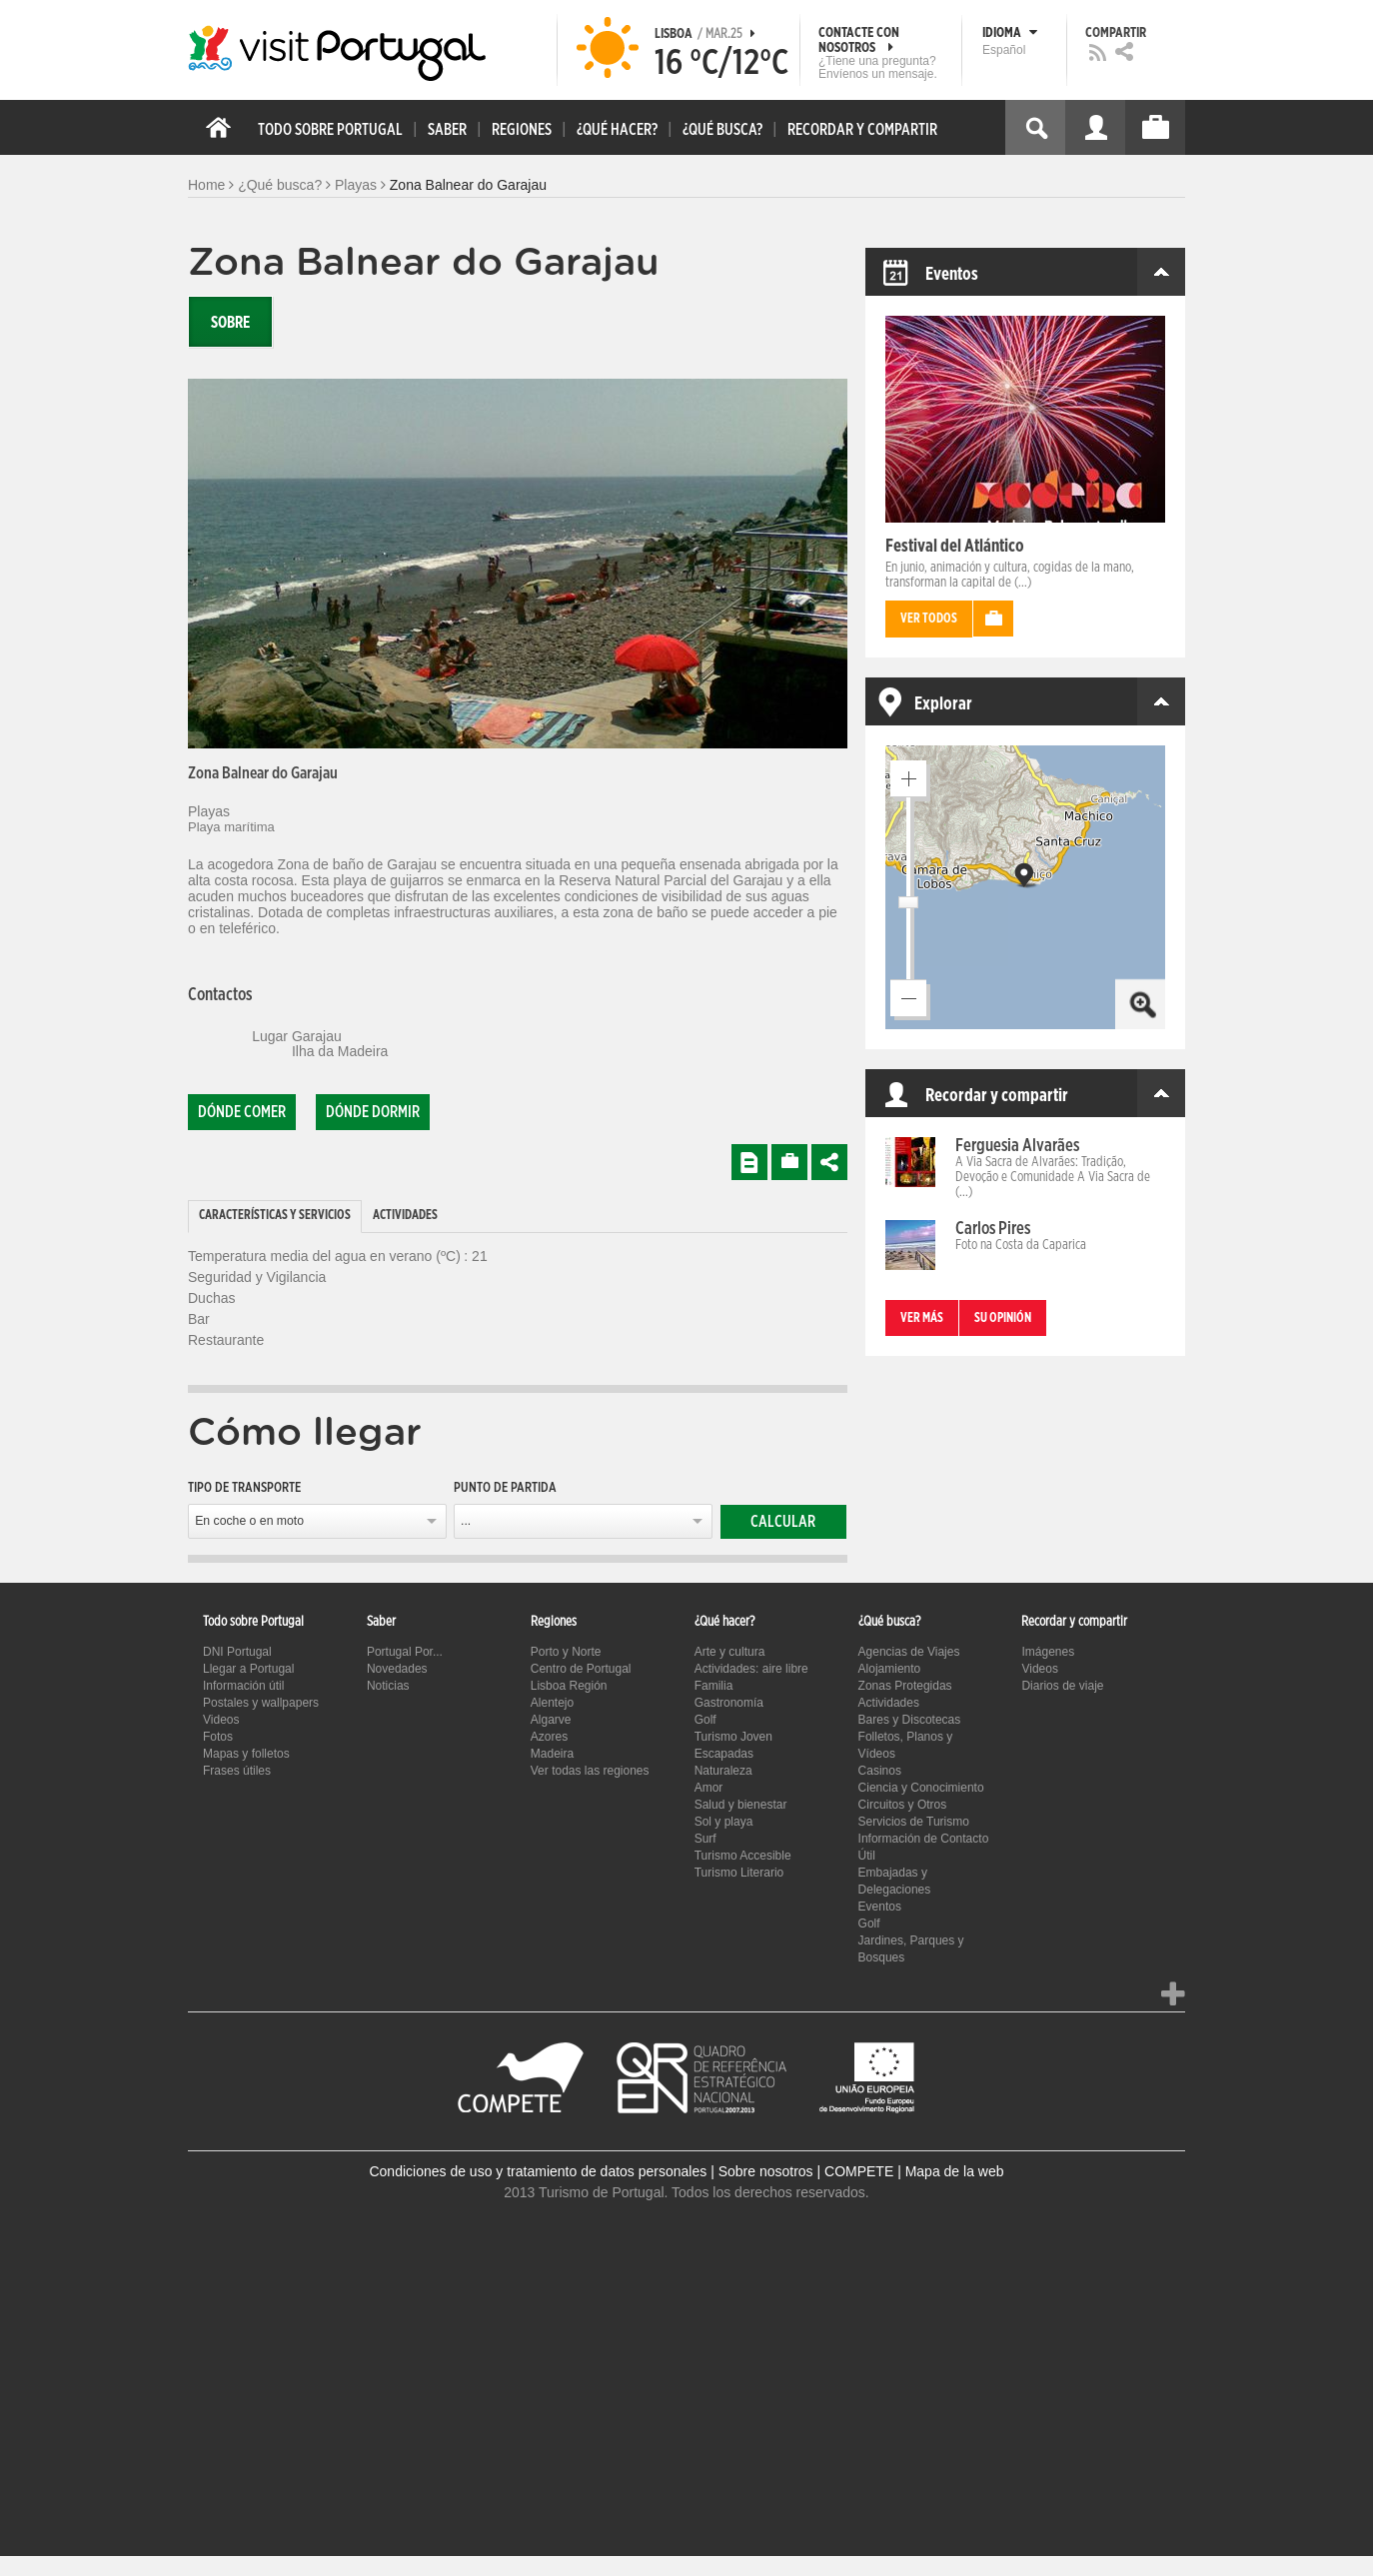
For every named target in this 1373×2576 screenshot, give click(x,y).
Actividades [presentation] (405, 1215)
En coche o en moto (249, 1521)
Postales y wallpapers (261, 1703)
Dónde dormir (373, 1112)
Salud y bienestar (740, 1805)
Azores (549, 1737)
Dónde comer (242, 1112)
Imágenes (1047, 1652)
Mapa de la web (954, 2171)
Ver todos (928, 619)
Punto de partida (505, 1488)
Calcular (782, 1522)
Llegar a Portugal (248, 1669)
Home (206, 185)
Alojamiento (889, 1669)
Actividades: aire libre (751, 1669)
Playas (356, 185)
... (466, 1521)
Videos (221, 1720)
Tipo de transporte (244, 1488)
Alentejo (552, 1703)
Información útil (243, 1686)
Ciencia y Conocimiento (921, 1788)
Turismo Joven (733, 1737)
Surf (705, 1839)
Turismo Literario (739, 1873)
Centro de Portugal (581, 1669)
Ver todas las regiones (590, 1771)
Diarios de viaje (1062, 1686)
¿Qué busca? (280, 185)
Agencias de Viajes (909, 1652)
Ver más (921, 1318)
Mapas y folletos (246, 1754)
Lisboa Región (569, 1686)
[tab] (275, 1216)
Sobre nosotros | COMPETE (806, 2171)
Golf (705, 1720)
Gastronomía (728, 1703)
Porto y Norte (566, 1652)
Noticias (388, 1686)
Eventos (879, 1907)
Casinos (879, 1771)
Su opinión (1002, 1318)
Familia (713, 1686)
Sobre (230, 323)
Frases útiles (237, 1771)
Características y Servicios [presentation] (275, 1215)
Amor (708, 1788)
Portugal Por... (405, 1652)
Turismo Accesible (742, 1856)
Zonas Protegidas (905, 1686)
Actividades (888, 1703)
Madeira (552, 1754)
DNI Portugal (237, 1652)
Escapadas (723, 1754)
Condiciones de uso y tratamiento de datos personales (537, 2171)
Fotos (218, 1737)
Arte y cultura (729, 1652)
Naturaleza (723, 1771)
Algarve (551, 1720)
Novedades (397, 1669)
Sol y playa (723, 1822)
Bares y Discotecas (909, 1720)
